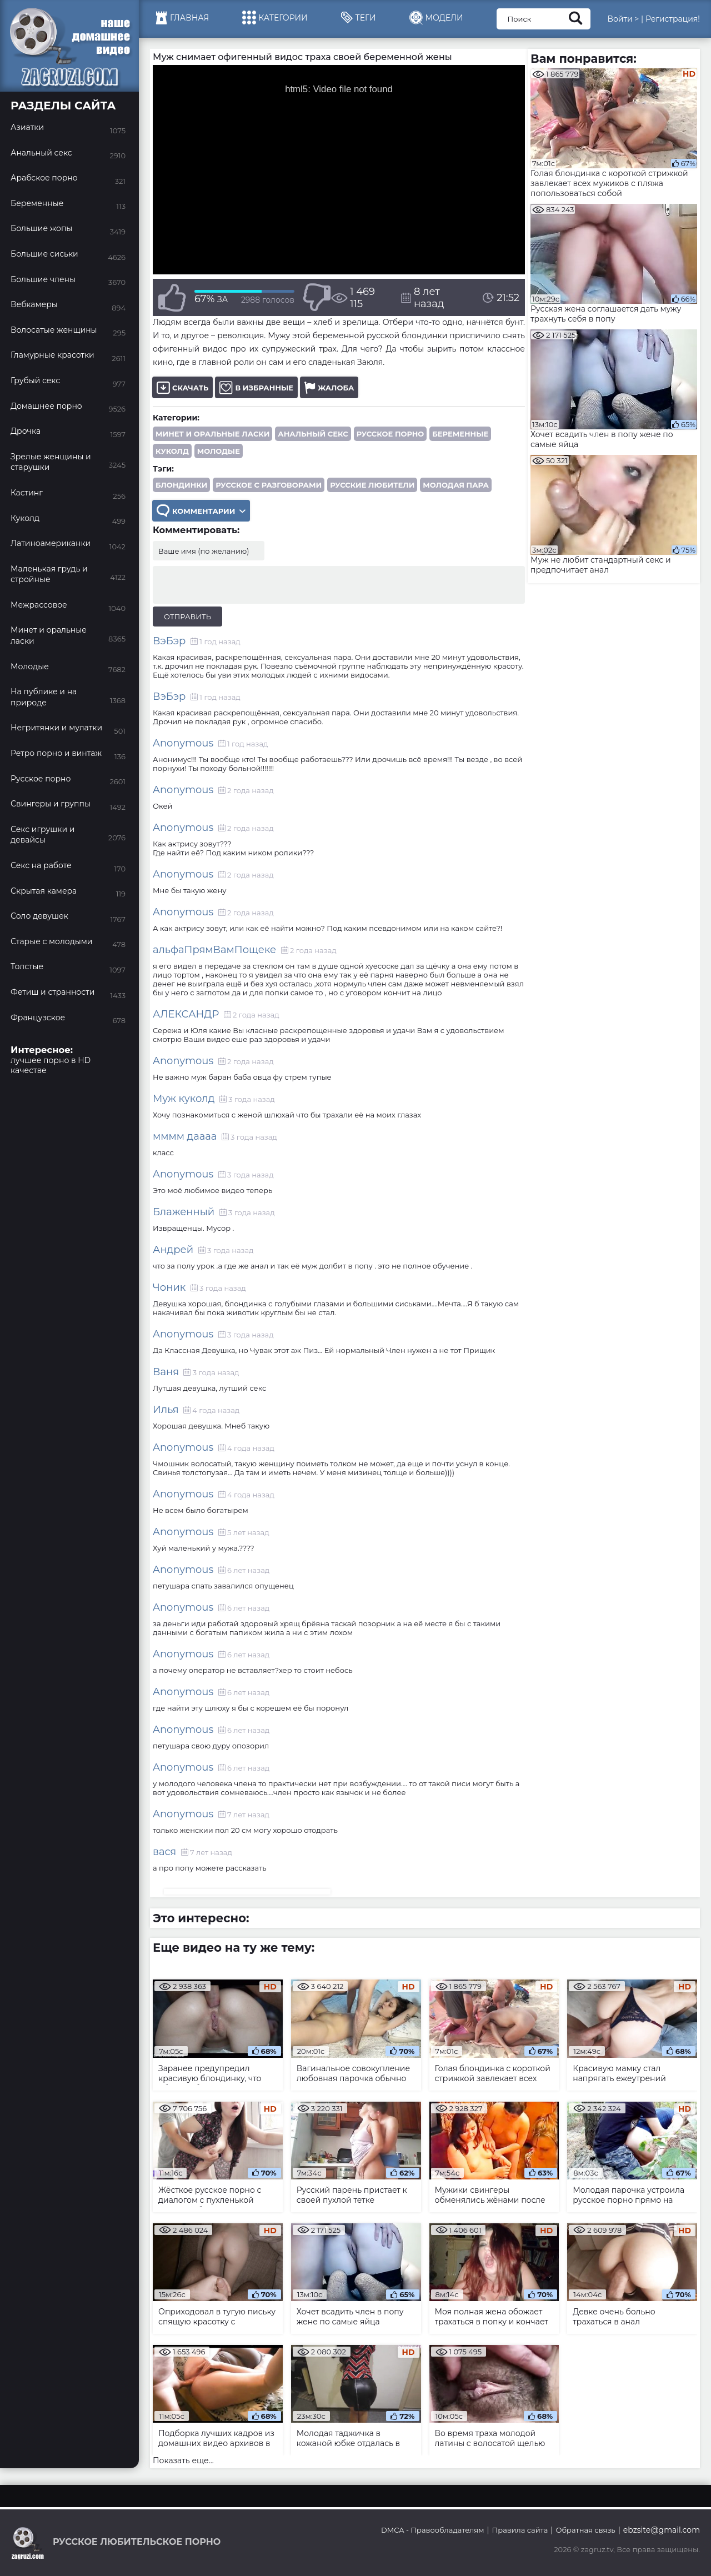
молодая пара (455, 484)
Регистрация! (672, 19)
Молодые (218, 451)
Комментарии (201, 510)
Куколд (172, 451)
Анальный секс (313, 433)
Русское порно (390, 433)
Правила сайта (520, 2529)
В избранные (256, 387)
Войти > (623, 19)
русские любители (372, 484)
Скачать (182, 387)
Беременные (460, 433)
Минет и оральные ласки (212, 433)
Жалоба (329, 387)
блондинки (181, 484)
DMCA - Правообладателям (432, 2529)
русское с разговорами (269, 484)
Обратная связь (585, 2529)
